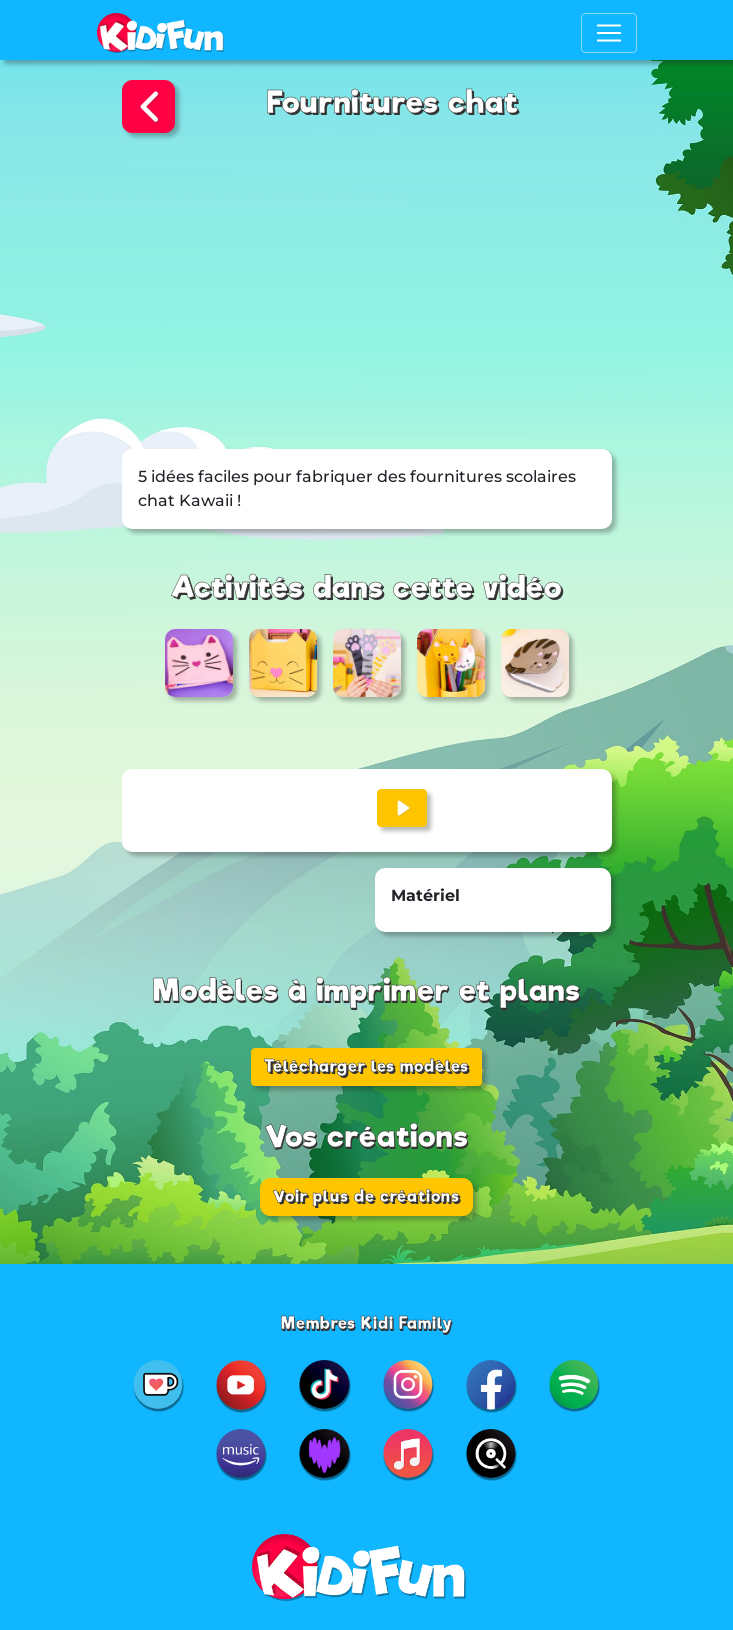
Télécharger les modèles (366, 1066)
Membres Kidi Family (367, 1323)
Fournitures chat (393, 102)
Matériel (425, 895)
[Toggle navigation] (609, 33)
